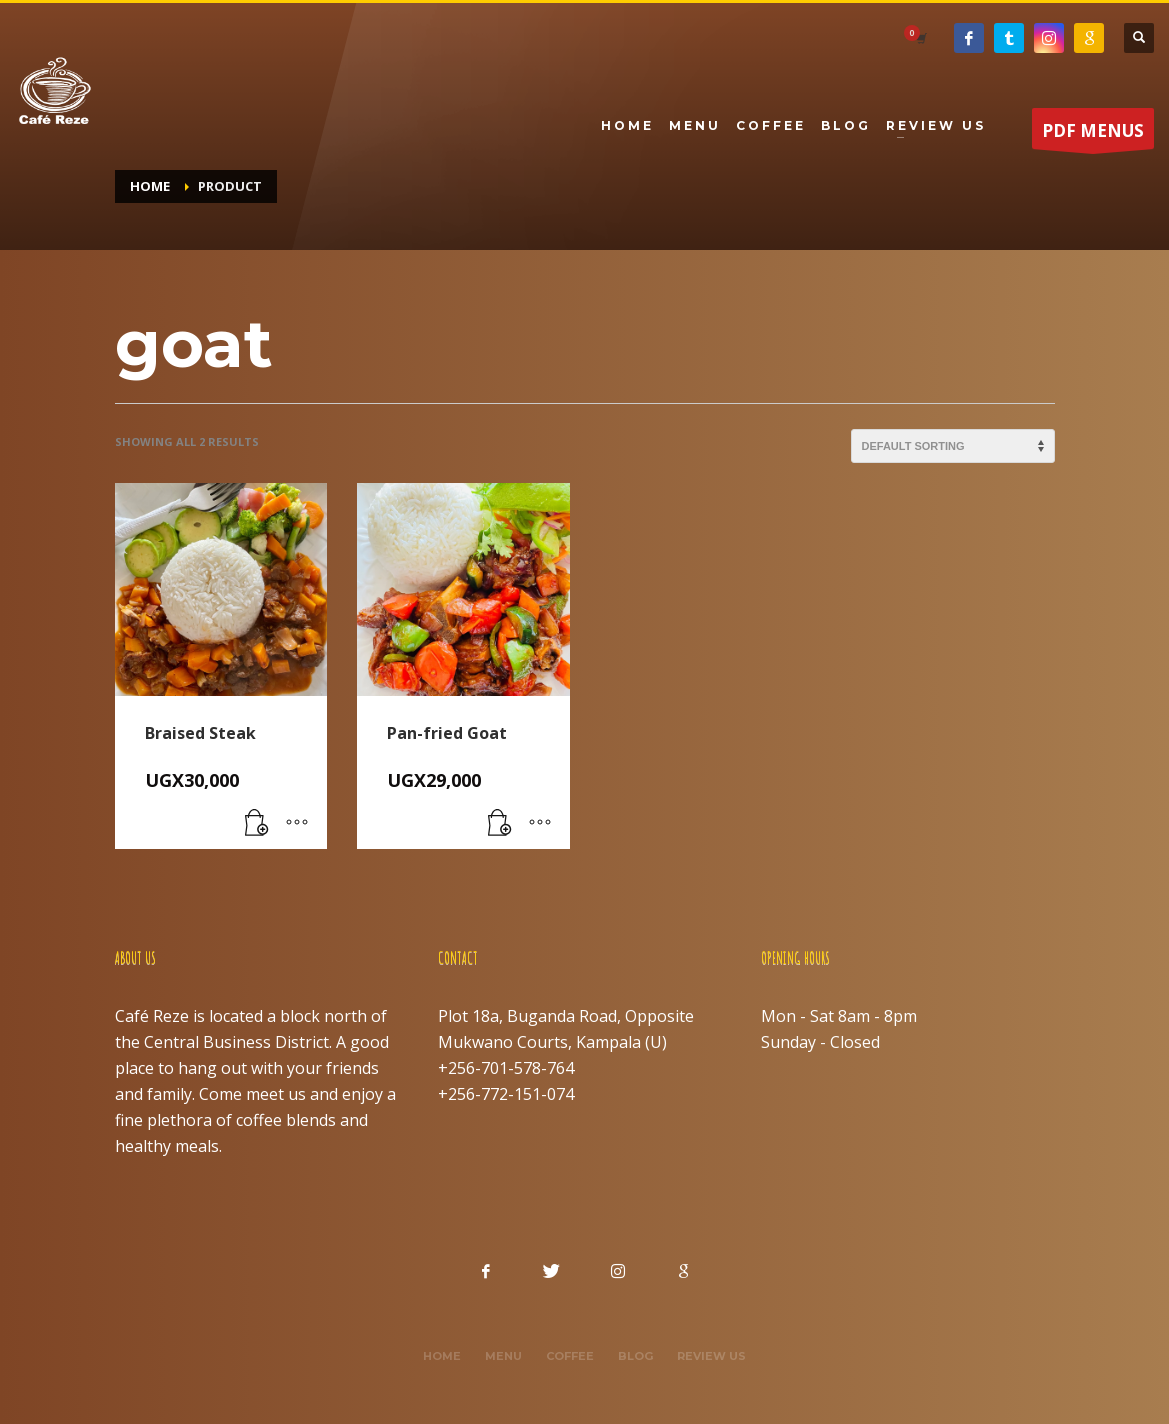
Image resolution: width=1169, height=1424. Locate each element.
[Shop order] (953, 446)
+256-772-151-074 (506, 1094)
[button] (257, 824)
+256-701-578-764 (506, 1068)
